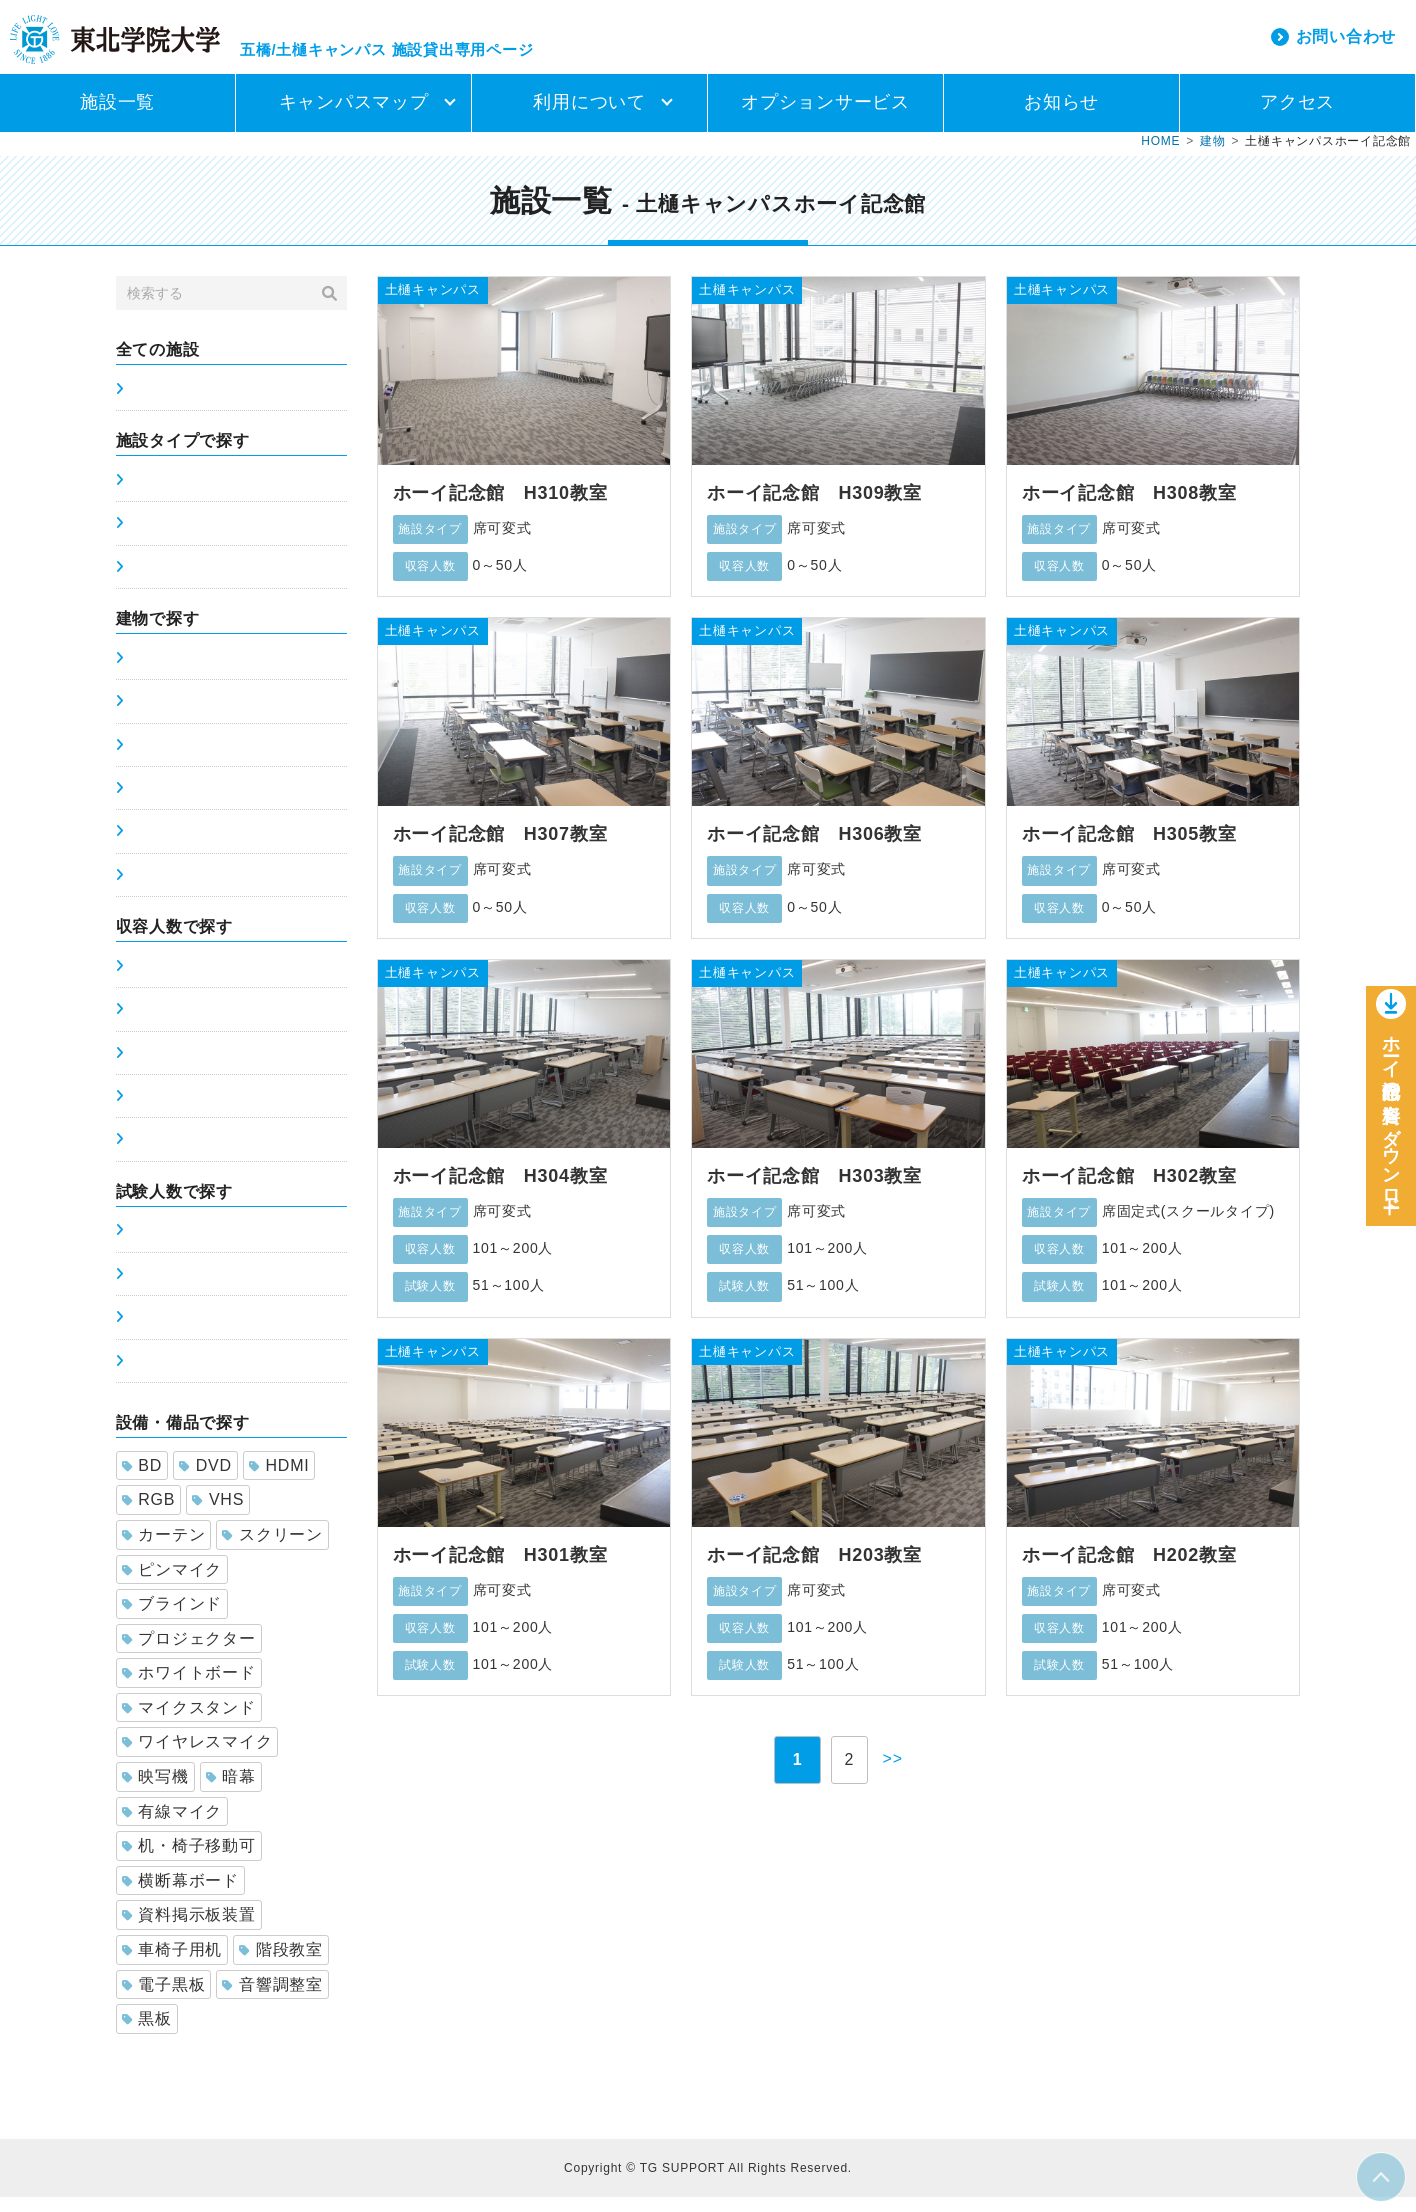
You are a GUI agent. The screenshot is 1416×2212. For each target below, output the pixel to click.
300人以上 (163, 1154)
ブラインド (172, 1618)
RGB (149, 1514)
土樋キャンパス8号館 (198, 846)
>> (898, 1773)
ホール (150, 582)
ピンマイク (172, 1584)
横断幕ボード (180, 1895)
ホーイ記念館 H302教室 (1129, 1191)
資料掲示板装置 (189, 1929)
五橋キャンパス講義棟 (202, 673)
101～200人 (168, 1068)
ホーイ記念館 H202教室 (1129, 1570)
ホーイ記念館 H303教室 (814, 1191)
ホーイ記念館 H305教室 (1129, 849)
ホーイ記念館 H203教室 (814, 1570)
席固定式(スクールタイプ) (214, 495)
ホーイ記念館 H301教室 (500, 1570)
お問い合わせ (1346, 43)
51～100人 (164, 1024)
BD (142, 1480)
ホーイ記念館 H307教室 (500, 849)
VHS (218, 1514)
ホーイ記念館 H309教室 (814, 508)
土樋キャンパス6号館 (198, 760)
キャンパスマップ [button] (354, 117)
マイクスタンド (189, 1722)
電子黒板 (164, 1999)
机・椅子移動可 (189, 1860)
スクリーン (272, 1549)
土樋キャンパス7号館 (198, 803)
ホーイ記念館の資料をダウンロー (1391, 1123)
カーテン (164, 1549)
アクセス (1297, 117)
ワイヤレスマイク (197, 1756)
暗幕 (231, 1791)
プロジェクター (189, 1653)
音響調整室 (272, 1999)
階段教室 (281, 1964)
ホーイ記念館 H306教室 (814, 849)
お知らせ (1061, 117)
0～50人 (155, 981)
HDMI (279, 1480)
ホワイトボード (189, 1687)
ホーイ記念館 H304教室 (500, 1191)
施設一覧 (117, 117)
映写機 (155, 1791)
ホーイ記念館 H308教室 (1129, 508)
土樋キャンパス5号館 (198, 716)
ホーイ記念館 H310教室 (500, 508)
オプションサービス (825, 117)
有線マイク (172, 1826)
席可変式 (157, 538)
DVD (205, 1480)
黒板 (147, 2033)
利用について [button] (589, 117)
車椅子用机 (172, 1964)
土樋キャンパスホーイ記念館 (224, 890)
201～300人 (168, 1111)
